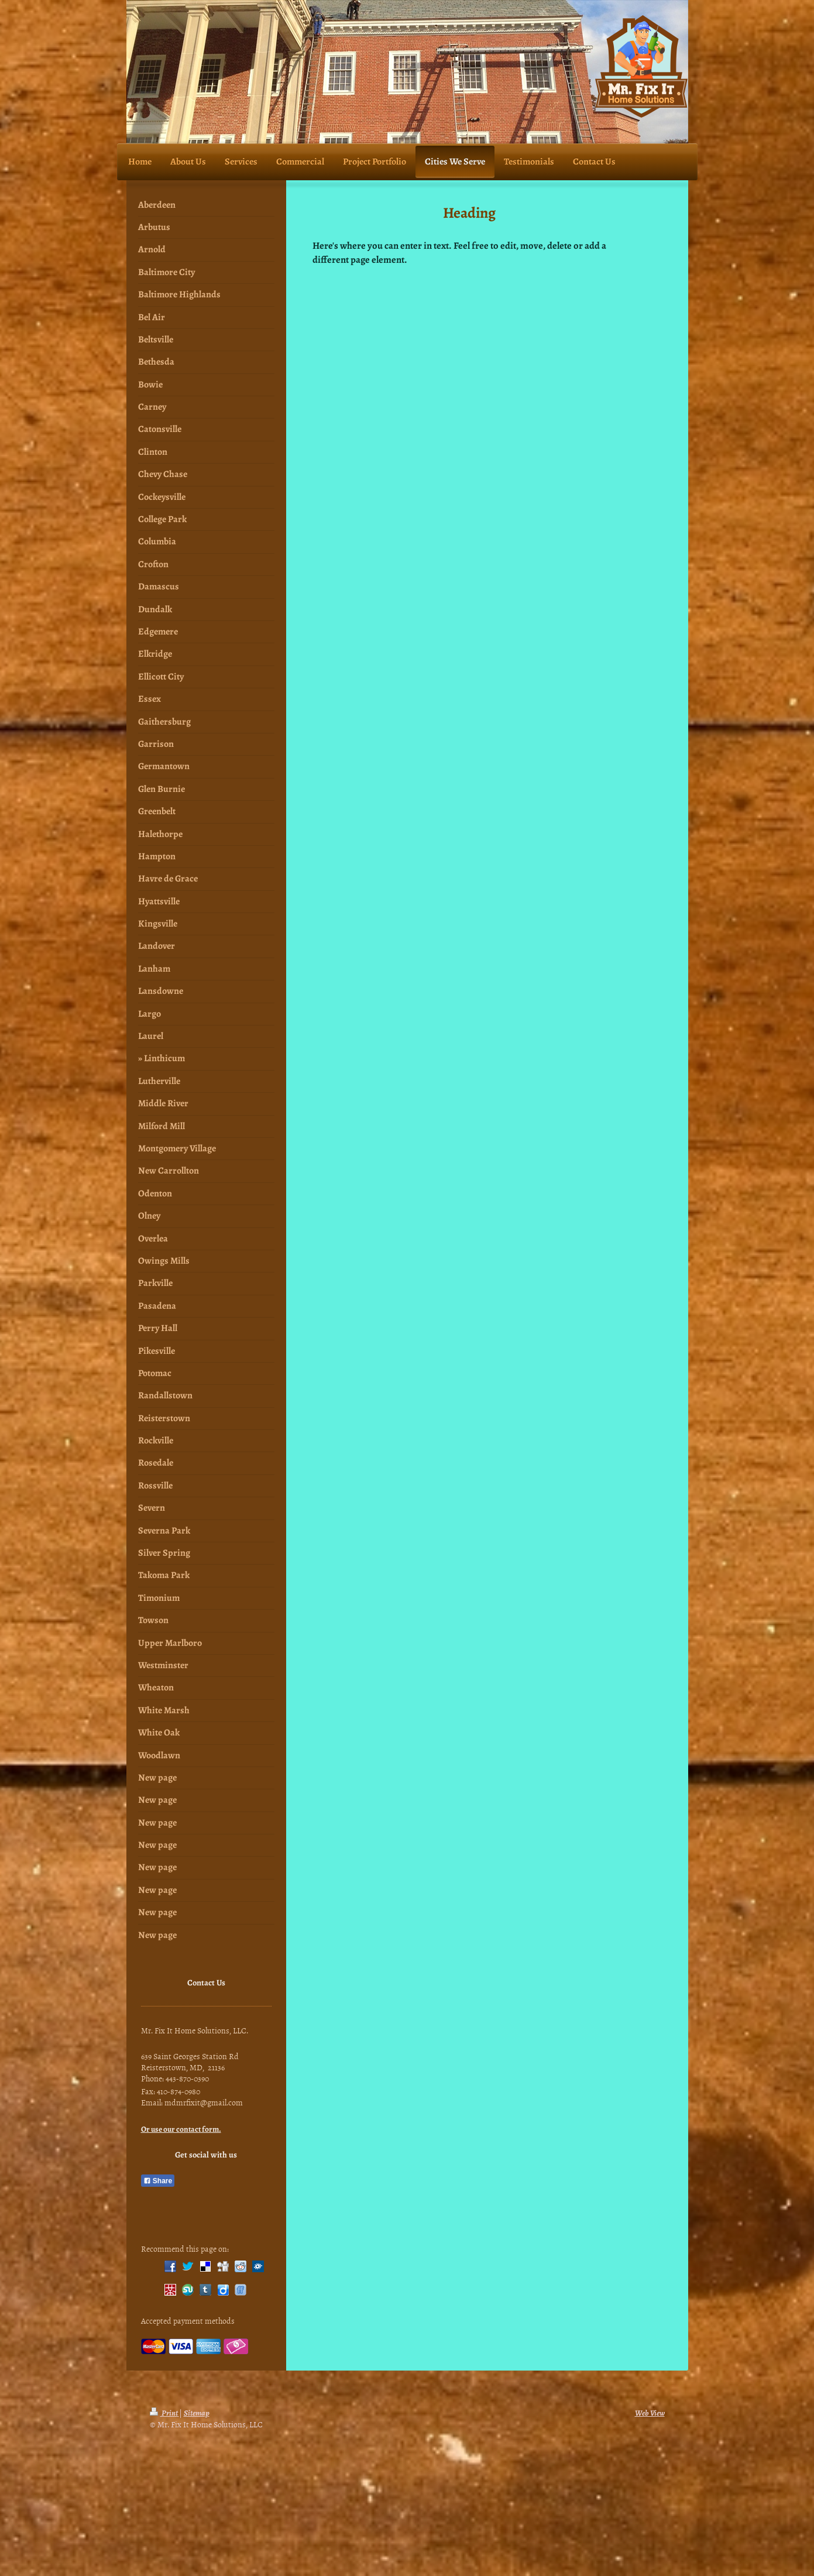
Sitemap (196, 2413)
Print (164, 2413)
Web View (650, 2413)
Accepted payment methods (188, 2320)
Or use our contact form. (181, 2129)
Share (158, 2181)
